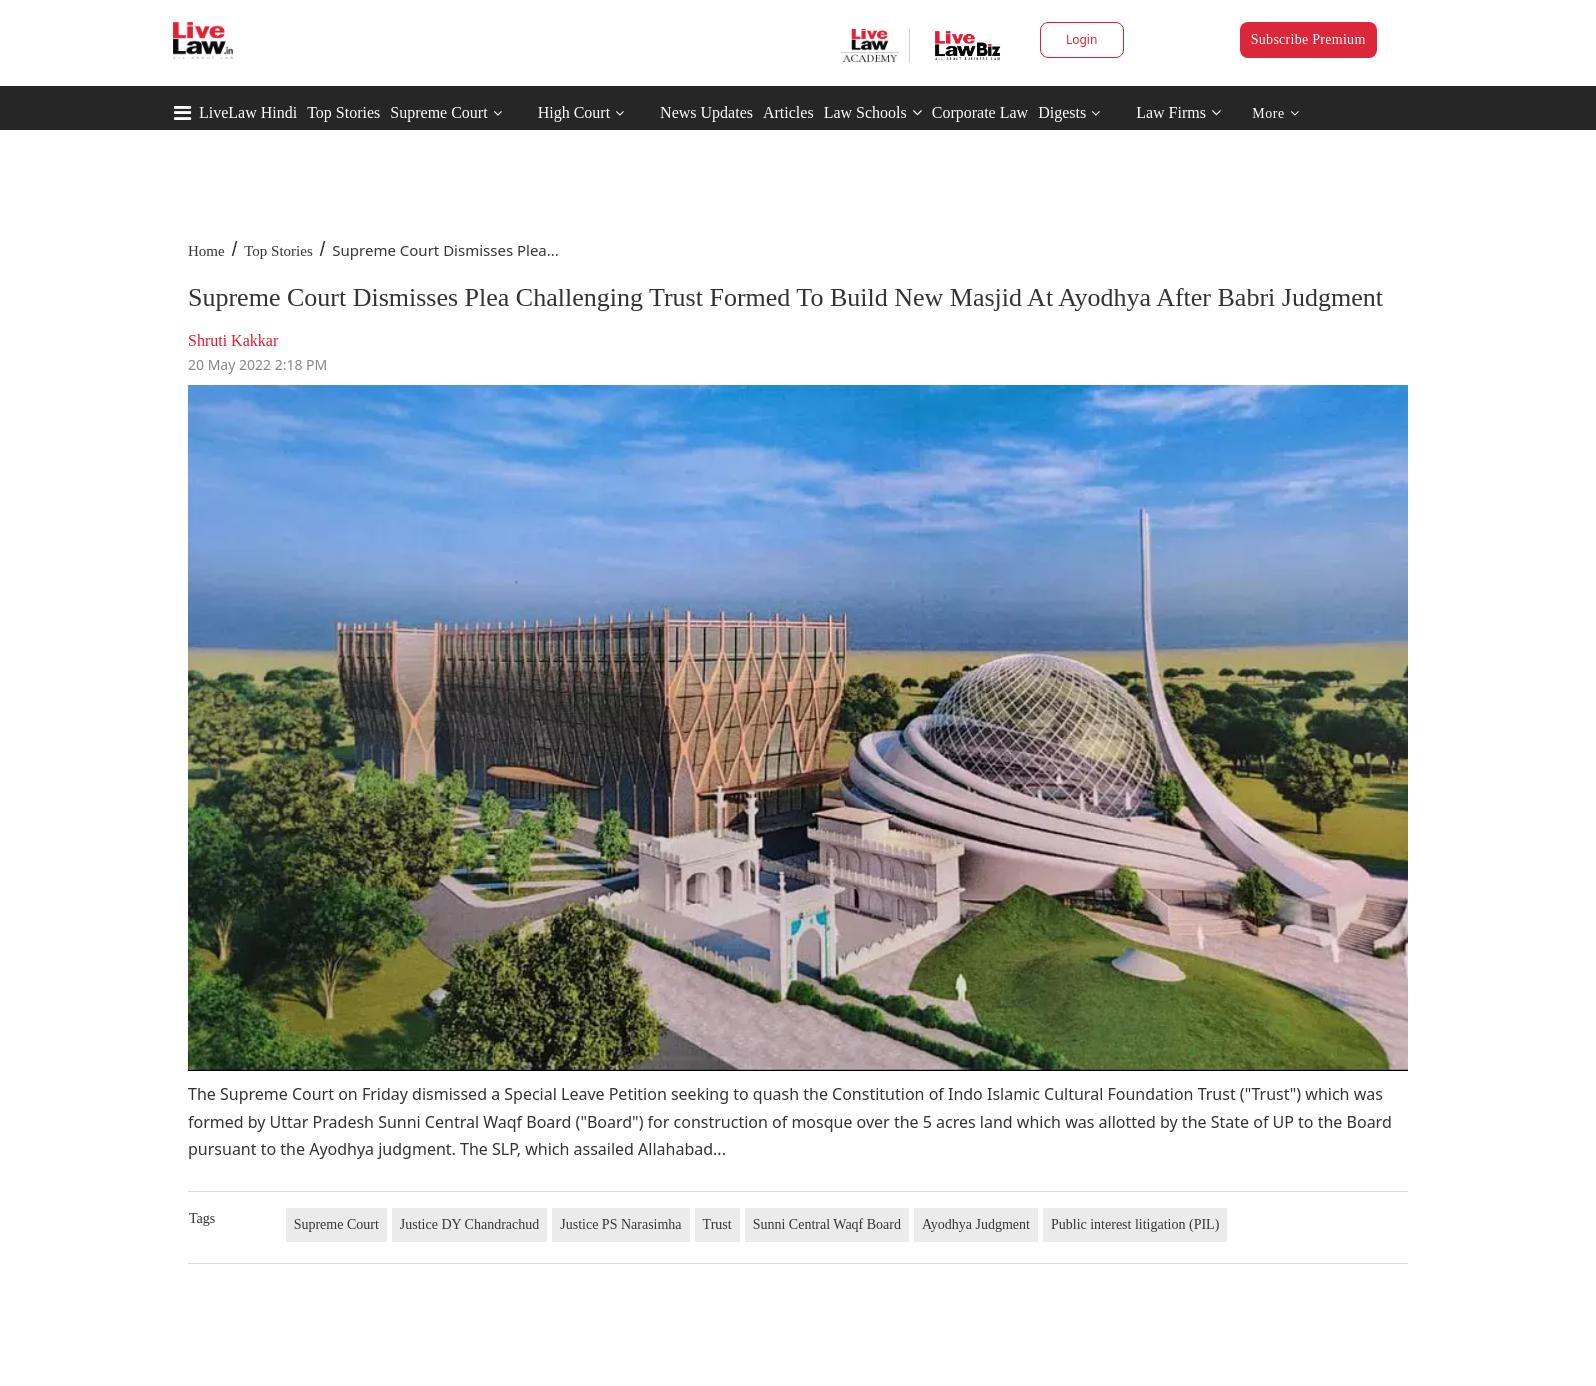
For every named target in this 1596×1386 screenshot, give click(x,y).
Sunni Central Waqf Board (827, 1224)
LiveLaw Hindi (248, 112)
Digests (1062, 112)
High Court (574, 112)
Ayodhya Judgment (976, 1224)
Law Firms (1178, 112)
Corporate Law (980, 112)
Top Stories (343, 112)
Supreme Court (438, 112)
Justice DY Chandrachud (469, 1224)
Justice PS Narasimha (620, 1224)
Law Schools (873, 112)
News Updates (706, 112)
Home (206, 251)
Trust (717, 1224)
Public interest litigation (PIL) (1135, 1224)
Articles (788, 112)
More (1275, 113)
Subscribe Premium (1308, 39)
